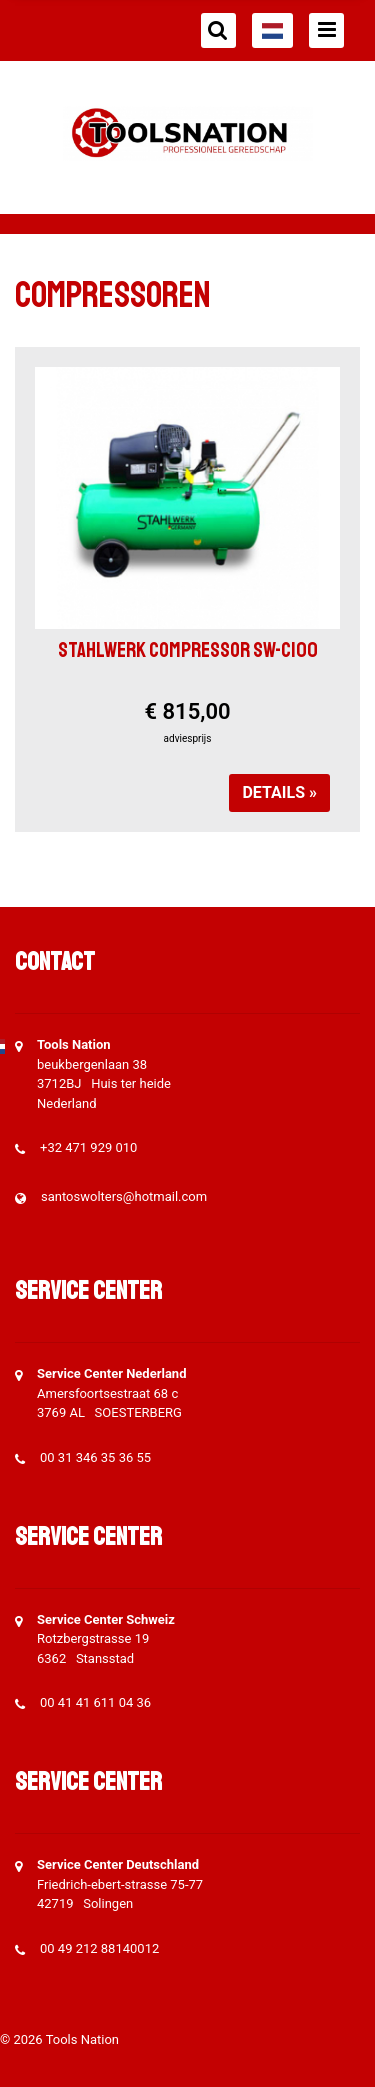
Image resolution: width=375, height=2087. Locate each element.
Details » (279, 792)
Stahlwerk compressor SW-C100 (188, 650)
